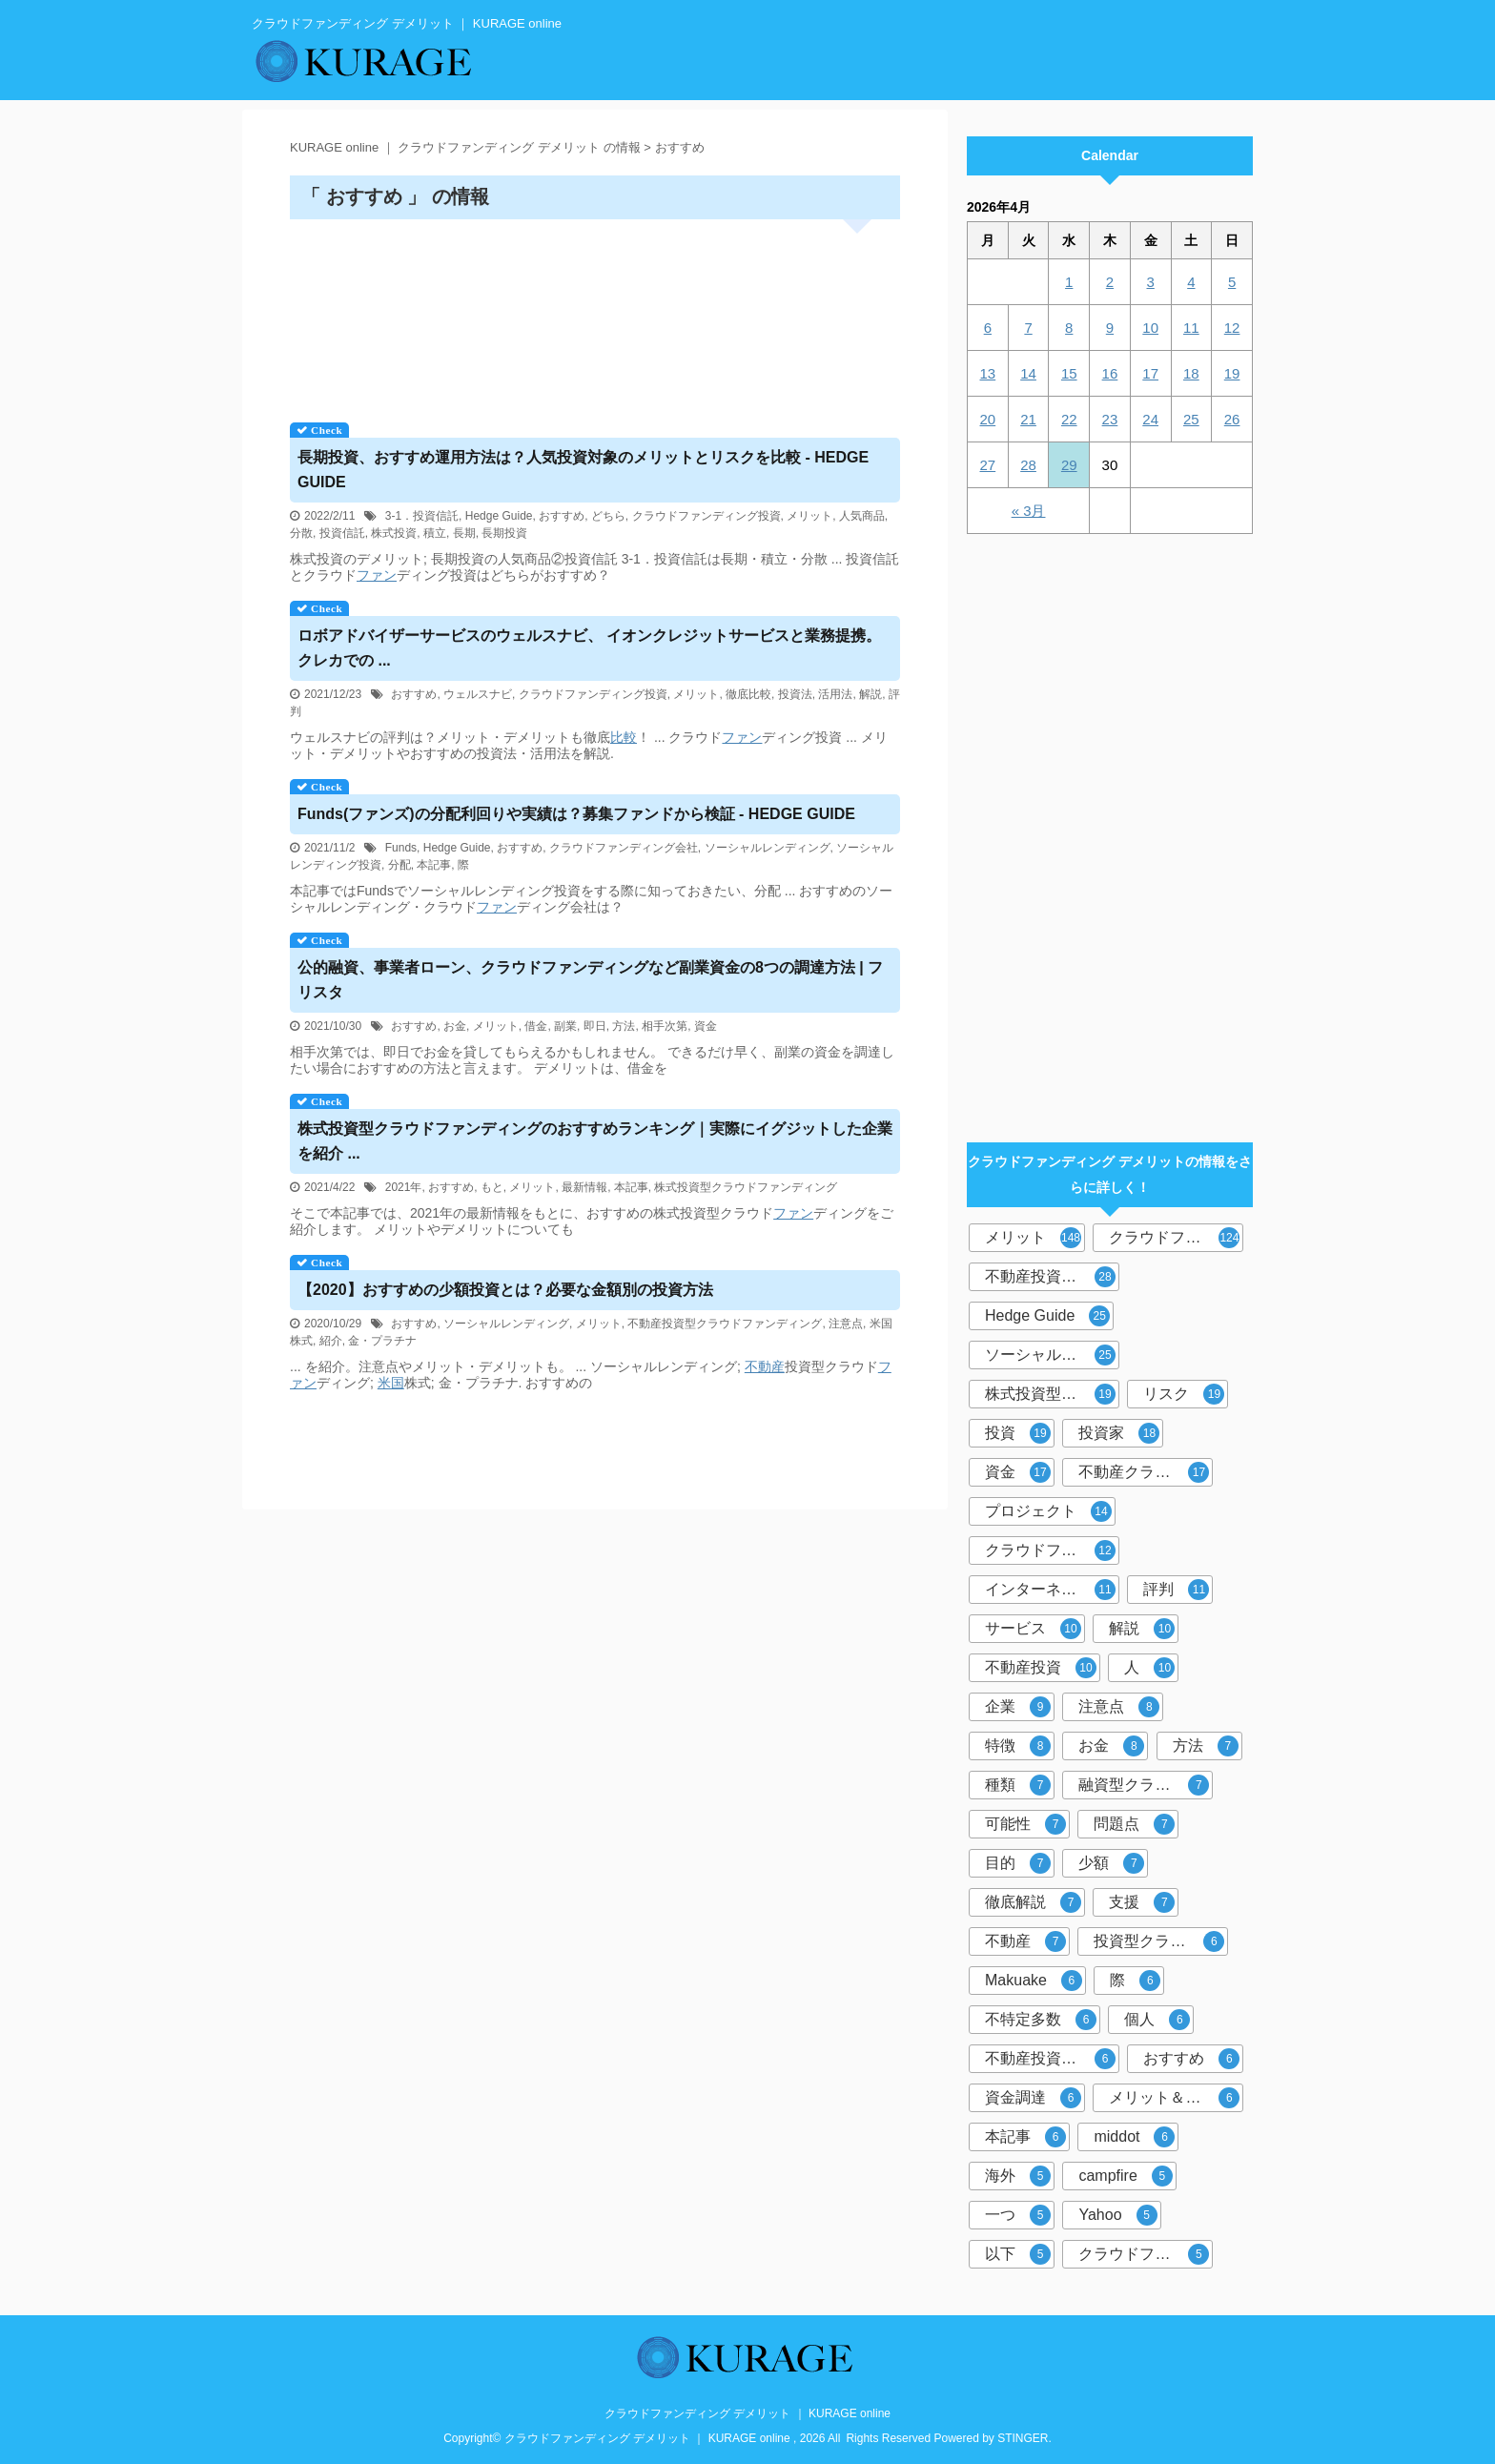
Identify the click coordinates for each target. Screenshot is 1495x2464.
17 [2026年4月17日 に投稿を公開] (1150, 373)
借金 (535, 1026)
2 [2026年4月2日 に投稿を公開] (1110, 282)
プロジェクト (1048, 1511)
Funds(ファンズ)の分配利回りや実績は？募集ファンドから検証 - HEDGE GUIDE (576, 814)
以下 (1018, 2254)
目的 (1018, 1863)
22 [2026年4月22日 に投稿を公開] (1069, 419)
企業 (1018, 1706)
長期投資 (504, 533)
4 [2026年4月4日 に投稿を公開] (1191, 282)
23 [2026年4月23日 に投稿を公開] (1110, 419)
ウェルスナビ (477, 694)
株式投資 (394, 533)
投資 (1018, 1433)
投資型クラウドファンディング (1161, 1941)
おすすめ (561, 516)
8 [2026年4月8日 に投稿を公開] (1069, 327)
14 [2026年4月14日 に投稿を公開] (1028, 373)
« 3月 (1029, 511)
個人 (1157, 2019)
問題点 (1134, 1824)
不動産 (765, 1366)
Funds (401, 847)
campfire (1125, 2176)
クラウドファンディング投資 (706, 516)
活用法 (835, 694)
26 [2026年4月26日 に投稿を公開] (1232, 419)
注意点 (846, 1323)
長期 (464, 533)
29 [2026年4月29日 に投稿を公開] (1069, 465)
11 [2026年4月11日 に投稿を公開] (1191, 327)
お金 (454, 1026)
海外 (1018, 2176)
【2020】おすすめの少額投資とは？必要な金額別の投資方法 (505, 1290)
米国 (391, 1382)
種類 (1018, 1785)
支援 (1142, 1902)
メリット (809, 516)
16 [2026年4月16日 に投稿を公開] (1110, 373)
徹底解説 (1033, 1902)
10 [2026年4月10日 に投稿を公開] (1150, 327)
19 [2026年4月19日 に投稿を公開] (1232, 373)
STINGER (1022, 2438)
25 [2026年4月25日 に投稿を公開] (1191, 419)
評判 (1176, 1589)
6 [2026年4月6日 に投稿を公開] (988, 327)
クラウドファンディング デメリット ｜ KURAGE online (747, 2413)
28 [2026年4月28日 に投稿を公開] (1028, 465)
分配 (399, 865)
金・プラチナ (382, 1340)
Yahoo (1117, 2215)
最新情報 (584, 1187)
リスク (1183, 1394)
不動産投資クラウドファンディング (1052, 2058)
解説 (870, 694)
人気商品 (862, 516)
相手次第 (664, 1026)
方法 (623, 1026)
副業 (565, 1026)
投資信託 (342, 533)
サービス (1033, 1628)
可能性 (1025, 1824)
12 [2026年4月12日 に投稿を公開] (1232, 327)
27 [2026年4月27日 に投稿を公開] (988, 465)
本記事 (434, 865)
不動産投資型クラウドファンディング (724, 1323)
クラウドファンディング (1176, 1237)
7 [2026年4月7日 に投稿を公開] (1028, 327)
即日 (595, 1026)
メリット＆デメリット (1176, 2097)
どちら (608, 516)
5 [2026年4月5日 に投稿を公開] (1232, 282)
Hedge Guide (499, 516)
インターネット (1050, 1589)
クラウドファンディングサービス (1145, 2254)
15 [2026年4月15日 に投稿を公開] (1069, 373)
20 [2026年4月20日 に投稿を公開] (988, 419)
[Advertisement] (595, 314)
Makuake (1033, 1980)
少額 (1111, 1863)
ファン (377, 575)
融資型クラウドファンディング (1145, 1785)
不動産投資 (1040, 1667)
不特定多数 (1040, 2019)
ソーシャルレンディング (767, 847)
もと (492, 1187)
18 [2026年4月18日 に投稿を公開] (1191, 373)
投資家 (1118, 1433)
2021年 (403, 1187)
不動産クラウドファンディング (1145, 1472)
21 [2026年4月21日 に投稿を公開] (1028, 419)
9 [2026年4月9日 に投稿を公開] (1110, 327)
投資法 (795, 694)
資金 (705, 1026)
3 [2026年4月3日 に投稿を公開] (1150, 282)
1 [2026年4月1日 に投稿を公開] (1069, 282)
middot (1134, 2136)
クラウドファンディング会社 (623, 847)
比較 (623, 737)
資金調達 (1033, 2097)
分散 (301, 533)
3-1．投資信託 (422, 516)
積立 (434, 533)
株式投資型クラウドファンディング (745, 1187)
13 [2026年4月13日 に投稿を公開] (988, 373)
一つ (1018, 2215)
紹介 (330, 1340)
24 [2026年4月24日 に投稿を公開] (1150, 419)
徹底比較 (748, 694)
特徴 (1018, 1745)
